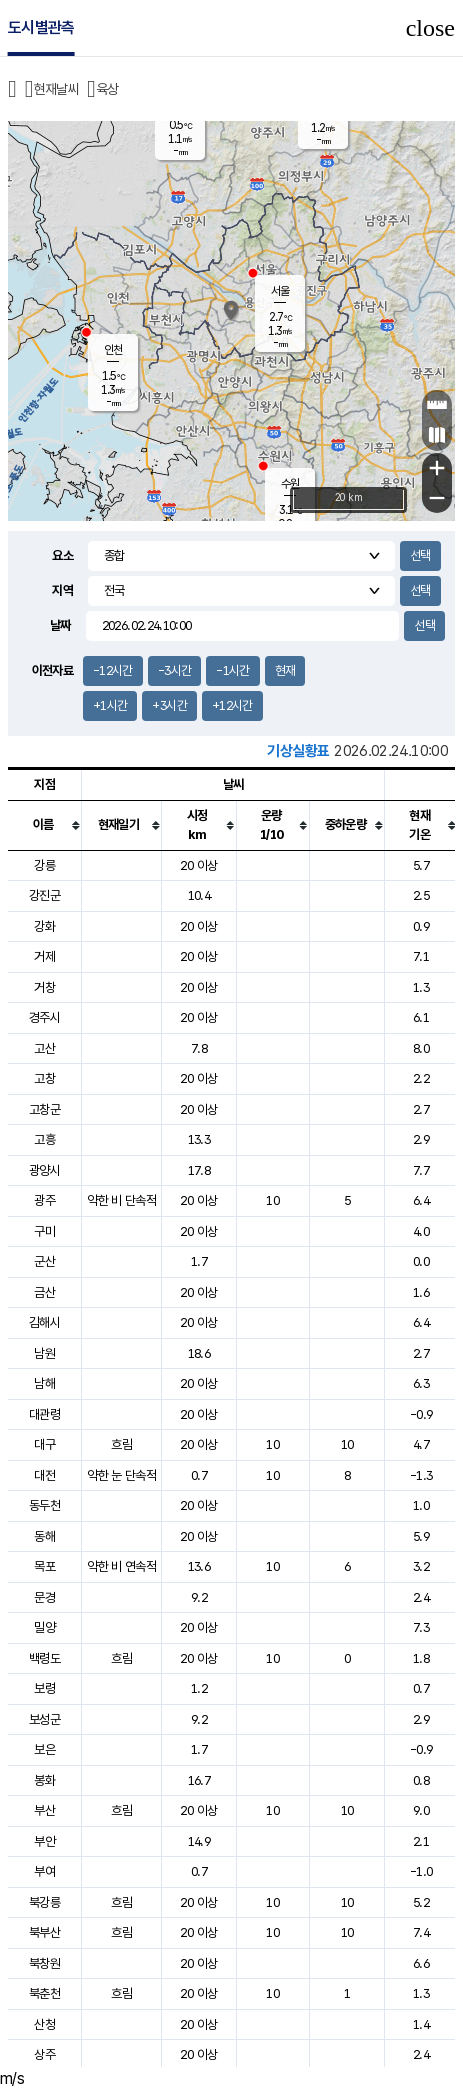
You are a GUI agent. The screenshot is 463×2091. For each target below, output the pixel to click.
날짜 (60, 625)
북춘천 (44, 1993)
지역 (62, 590)
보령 (44, 1688)
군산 (44, 1261)
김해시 (44, 1322)
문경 (44, 1597)
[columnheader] (45, 825)
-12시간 (113, 670)
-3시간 (174, 670)
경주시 (44, 1017)
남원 (44, 1353)
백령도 (44, 1658)
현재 (285, 670)
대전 (44, 1475)
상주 (44, 2054)
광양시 (44, 1170)
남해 (44, 1383)
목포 (44, 1566)
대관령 (44, 1414)
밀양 (44, 1627)
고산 (44, 1048)
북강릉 (44, 1902)
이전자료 (52, 670)
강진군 (44, 895)
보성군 (44, 1719)
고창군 (44, 1109)
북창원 (44, 1963)
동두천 (44, 1505)
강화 (44, 926)
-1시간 (232, 670)
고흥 (44, 1139)
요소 (62, 555)
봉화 (44, 1780)
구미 (44, 1231)
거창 (44, 987)
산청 (44, 2024)
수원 (290, 484)
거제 (44, 956)
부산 (44, 1810)
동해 (44, 1536)
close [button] (430, 28)
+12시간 (232, 705)
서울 (280, 291)
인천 (113, 350)
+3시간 (169, 705)
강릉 (44, 865)
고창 (44, 1078)
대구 (44, 1444)
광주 (44, 1200)
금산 (44, 1292)
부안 (44, 1841)
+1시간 (110, 705)
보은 (44, 1749)
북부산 (44, 1932)
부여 (44, 1871)
